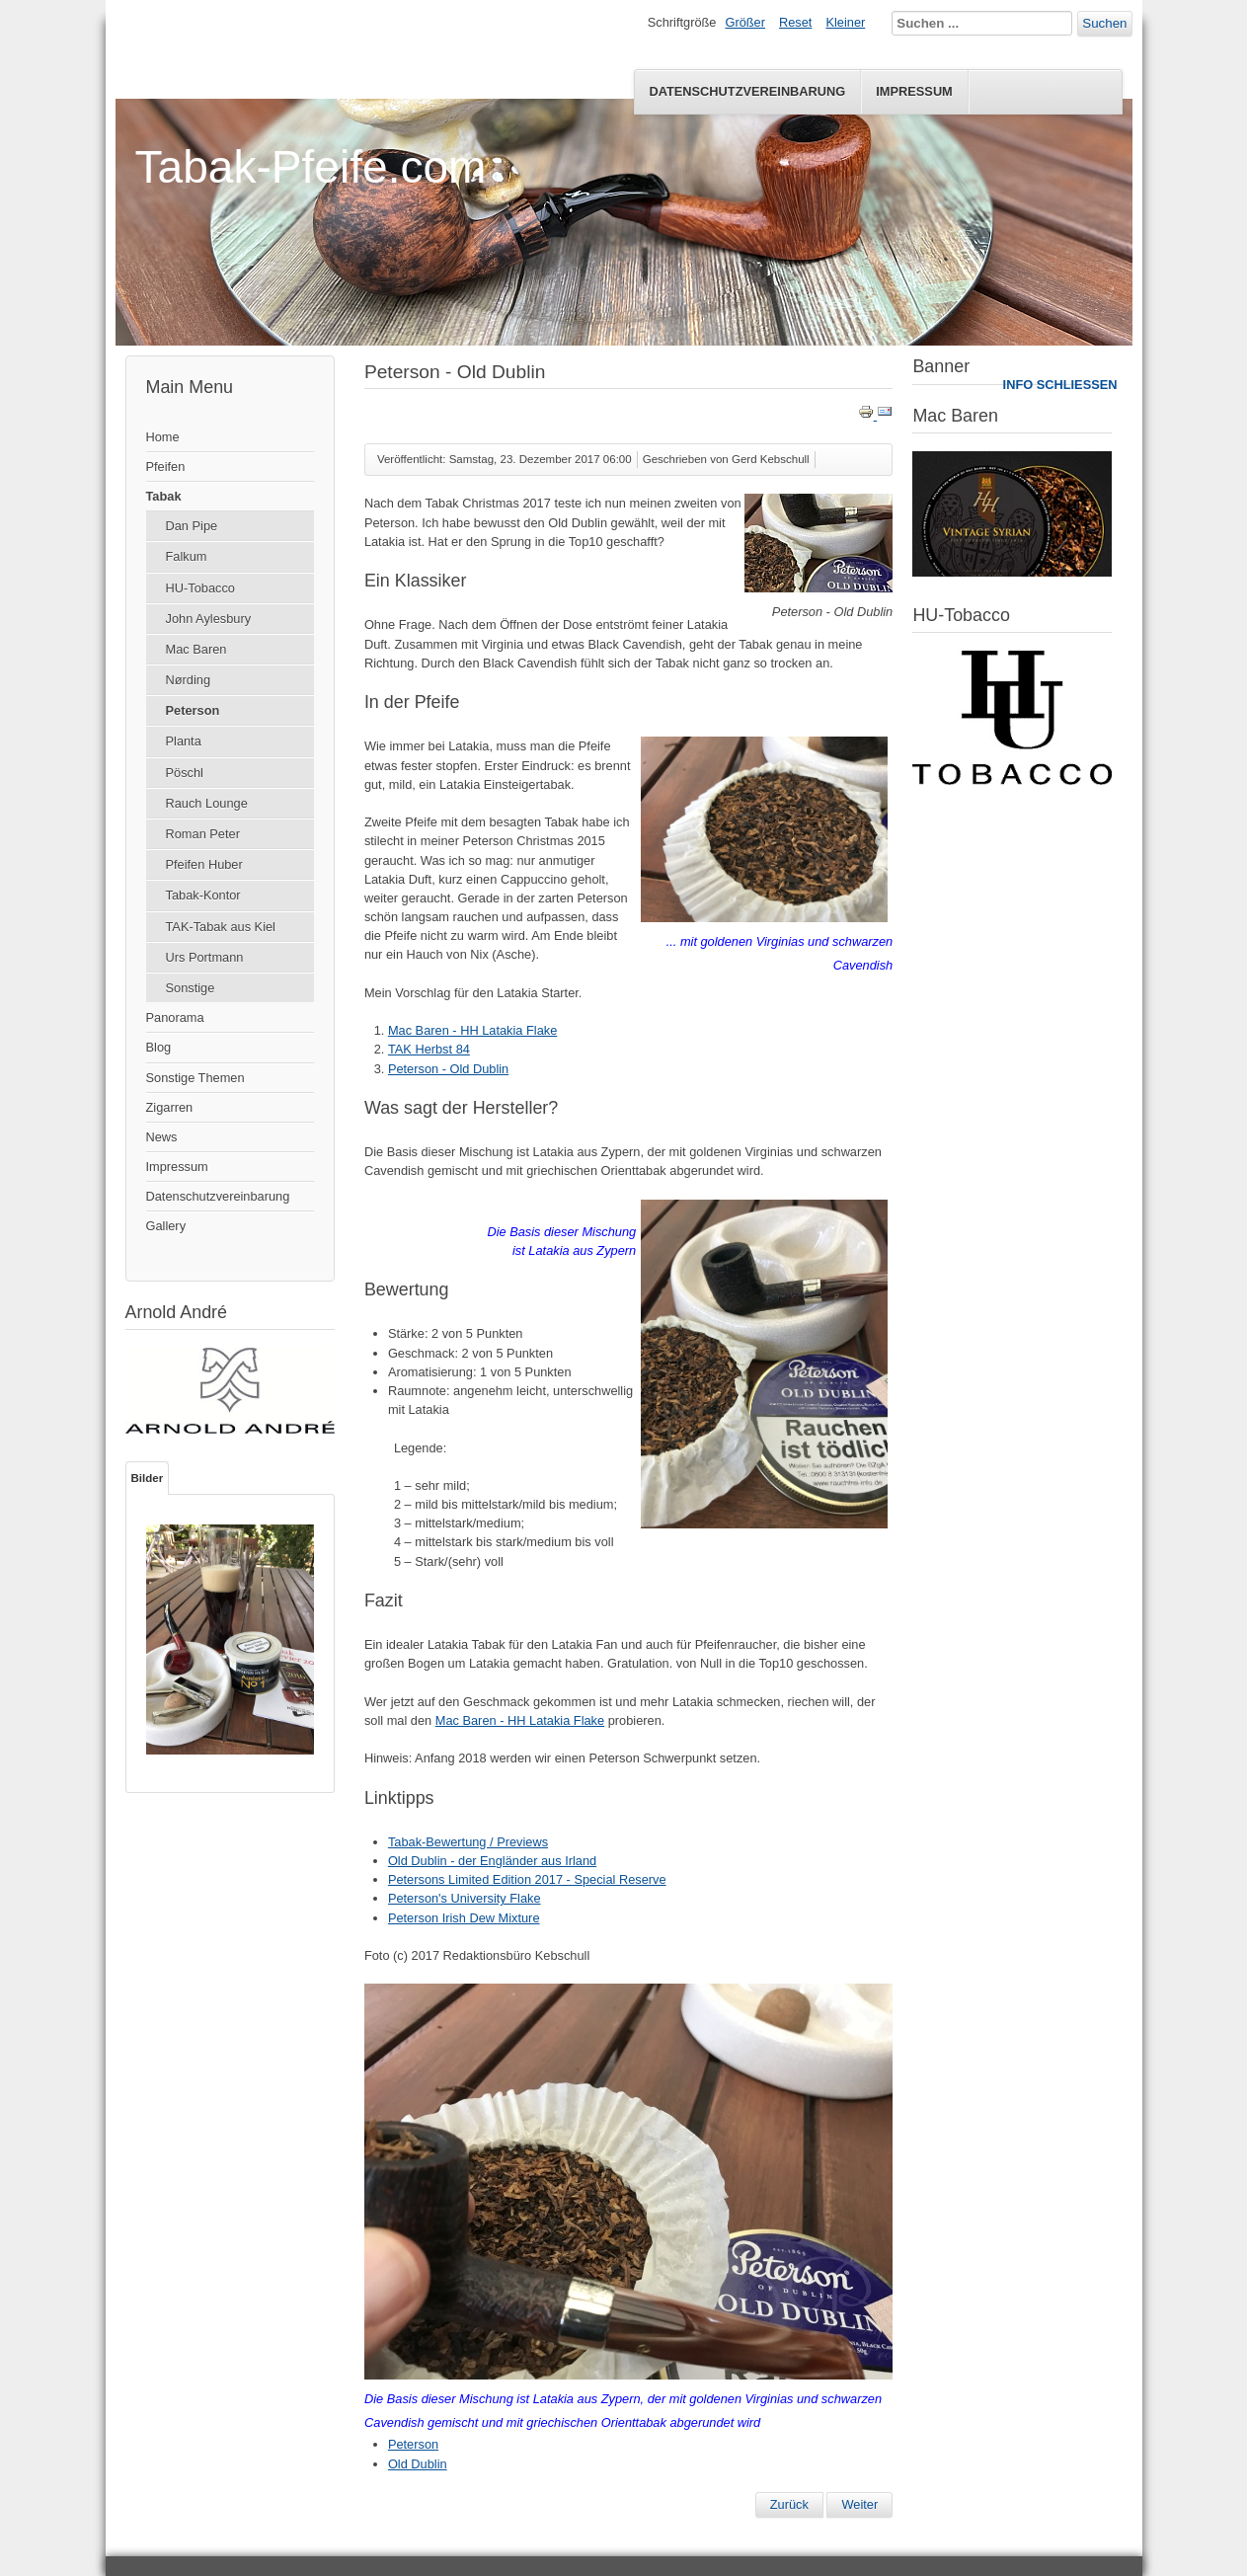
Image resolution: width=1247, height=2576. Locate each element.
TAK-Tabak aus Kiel (220, 926)
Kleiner (845, 22)
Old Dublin (417, 2464)
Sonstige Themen (195, 1077)
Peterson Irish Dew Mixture (464, 1918)
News (162, 1137)
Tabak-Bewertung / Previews (468, 1841)
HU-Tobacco (200, 588)
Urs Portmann (205, 957)
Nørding (188, 679)
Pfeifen (166, 466)
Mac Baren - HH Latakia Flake (472, 1030)
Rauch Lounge (207, 803)
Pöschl (184, 772)
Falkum (186, 556)
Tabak (164, 496)
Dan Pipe (192, 525)
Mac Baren (196, 649)
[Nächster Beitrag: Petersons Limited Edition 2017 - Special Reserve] (859, 2505)
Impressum (914, 91)
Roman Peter (203, 833)
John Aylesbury (209, 618)
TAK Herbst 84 (429, 1049)
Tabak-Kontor (203, 895)
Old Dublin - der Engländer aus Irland (492, 1860)
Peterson (193, 710)
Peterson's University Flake (464, 1898)
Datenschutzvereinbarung (747, 91)
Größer (745, 22)
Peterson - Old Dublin (448, 1068)
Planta (183, 741)
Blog (159, 1047)
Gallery (166, 1225)
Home (163, 436)
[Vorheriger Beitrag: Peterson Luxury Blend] (789, 2505)
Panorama (175, 1017)
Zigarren (170, 1107)
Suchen (1104, 23)
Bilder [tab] (147, 1478)
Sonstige (190, 987)
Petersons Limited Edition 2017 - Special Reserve (527, 1879)
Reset (795, 22)
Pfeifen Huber (204, 864)
